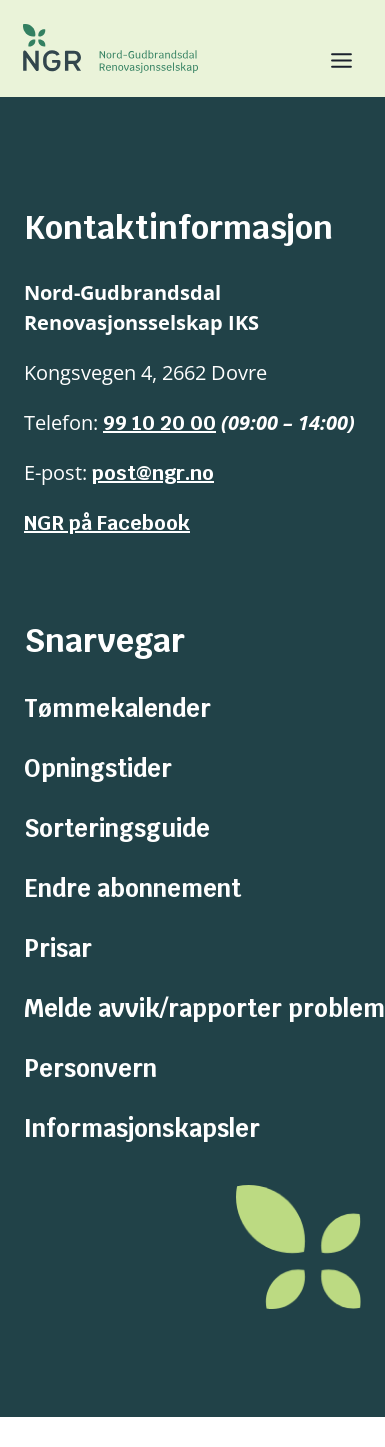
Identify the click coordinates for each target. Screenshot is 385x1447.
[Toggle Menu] (333, 60)
